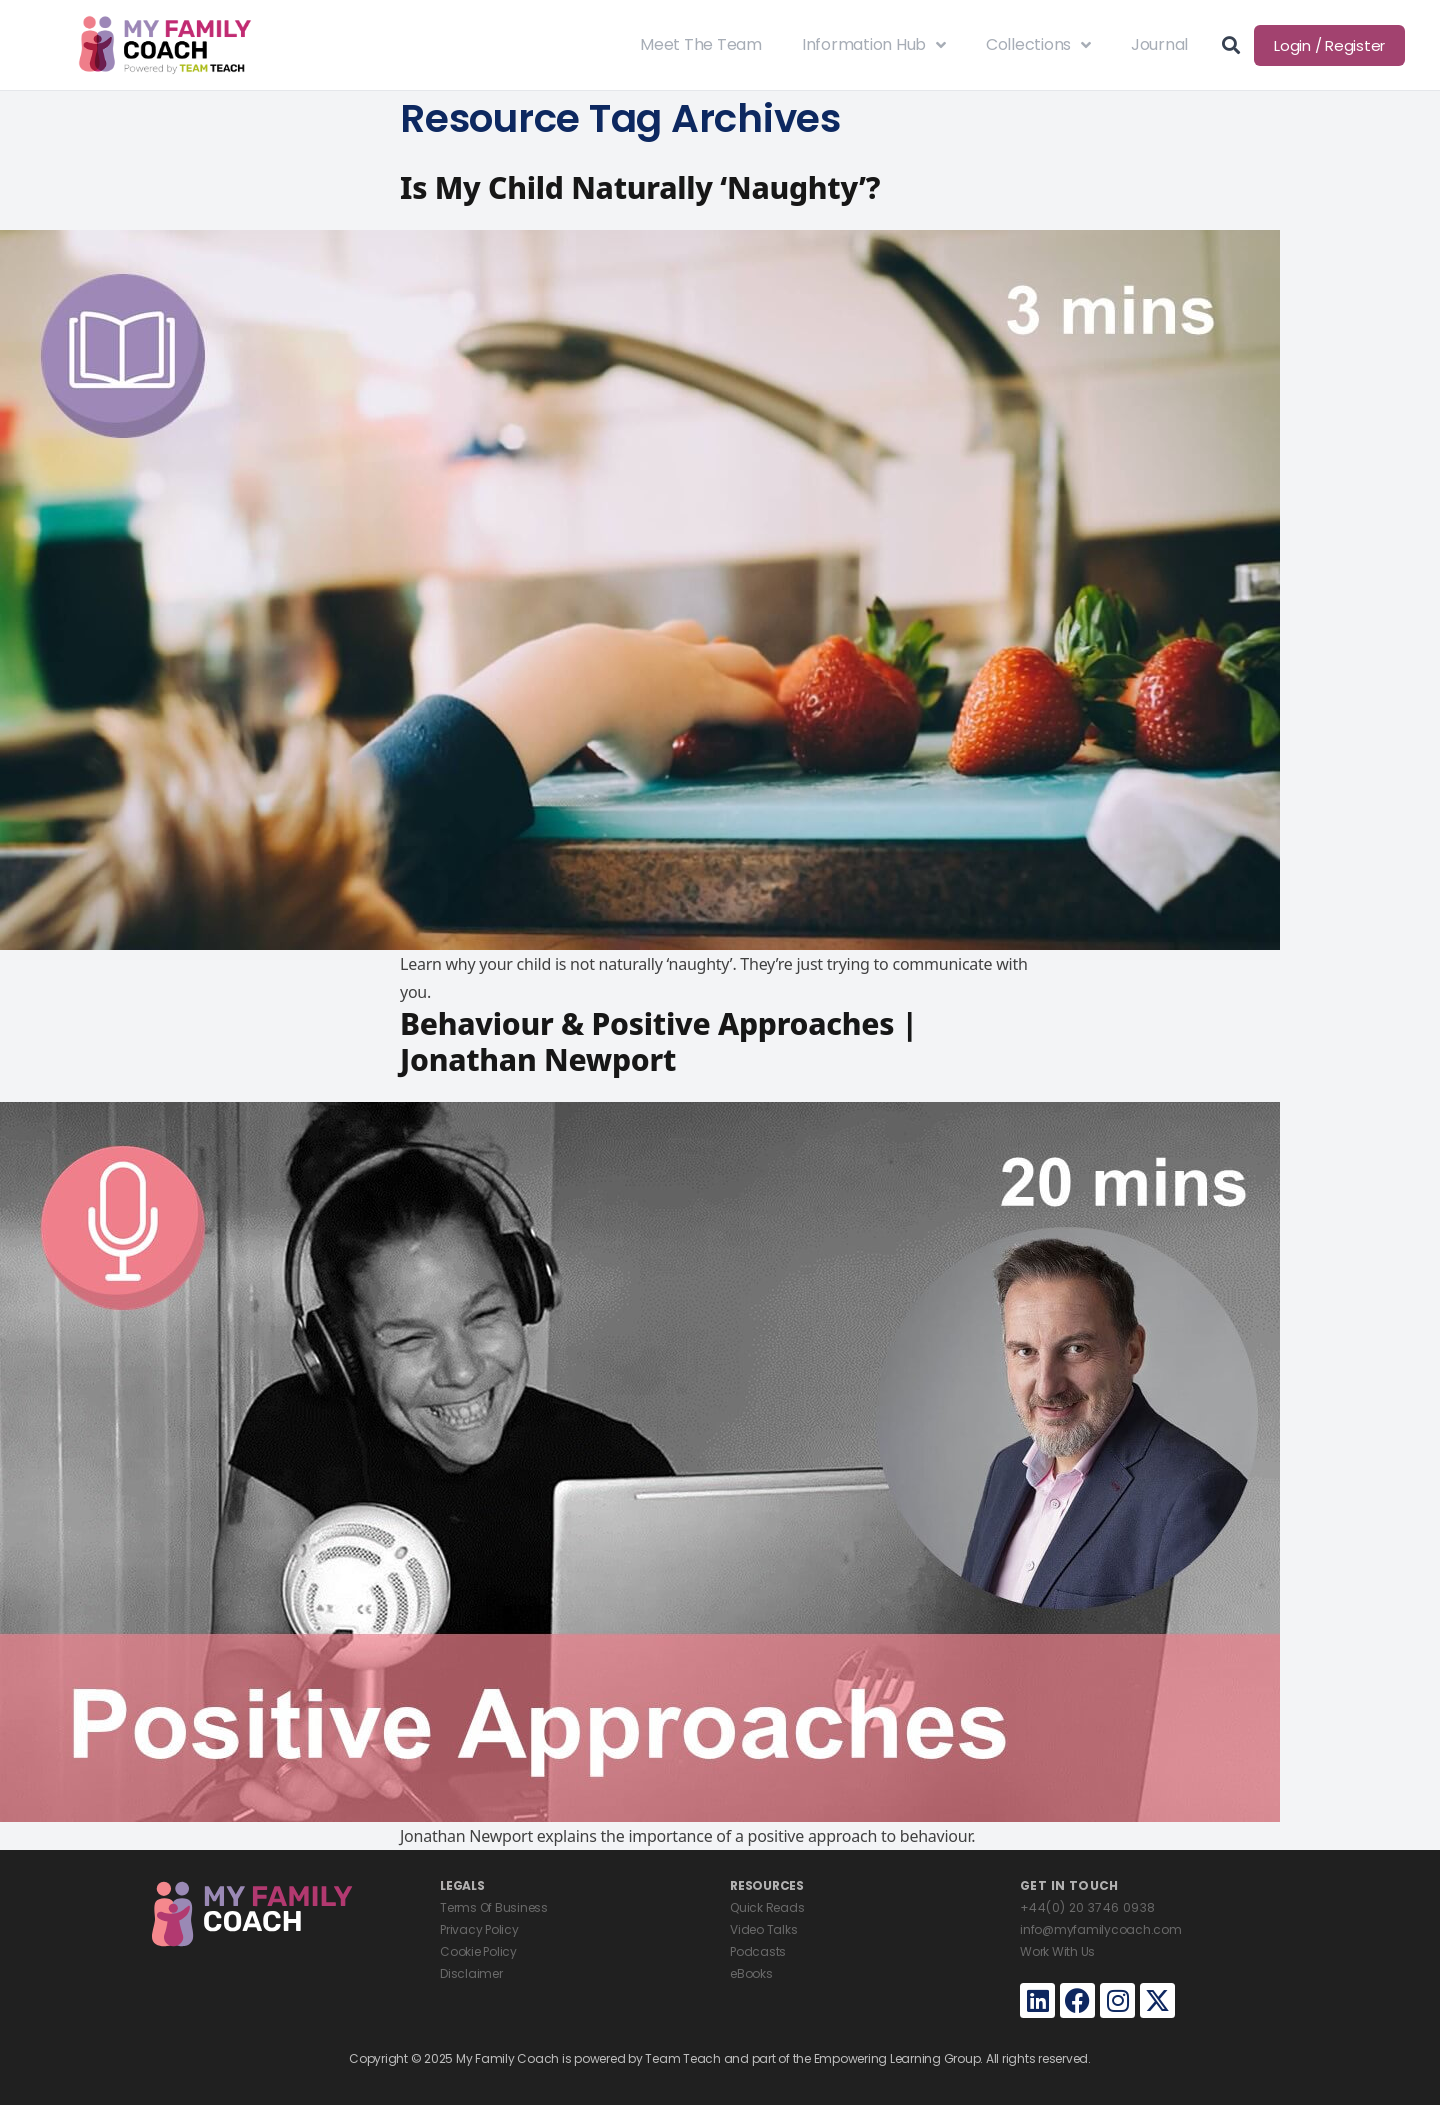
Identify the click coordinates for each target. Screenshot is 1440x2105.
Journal (1159, 44)
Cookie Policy (478, 1951)
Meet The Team (701, 44)
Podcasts (758, 1951)
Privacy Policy (479, 1929)
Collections (1038, 45)
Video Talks (763, 1929)
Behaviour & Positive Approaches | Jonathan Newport (659, 1041)
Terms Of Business (494, 1907)
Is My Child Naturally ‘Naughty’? (640, 187)
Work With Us (1057, 1951)
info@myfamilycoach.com (1101, 1929)
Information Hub (874, 45)
